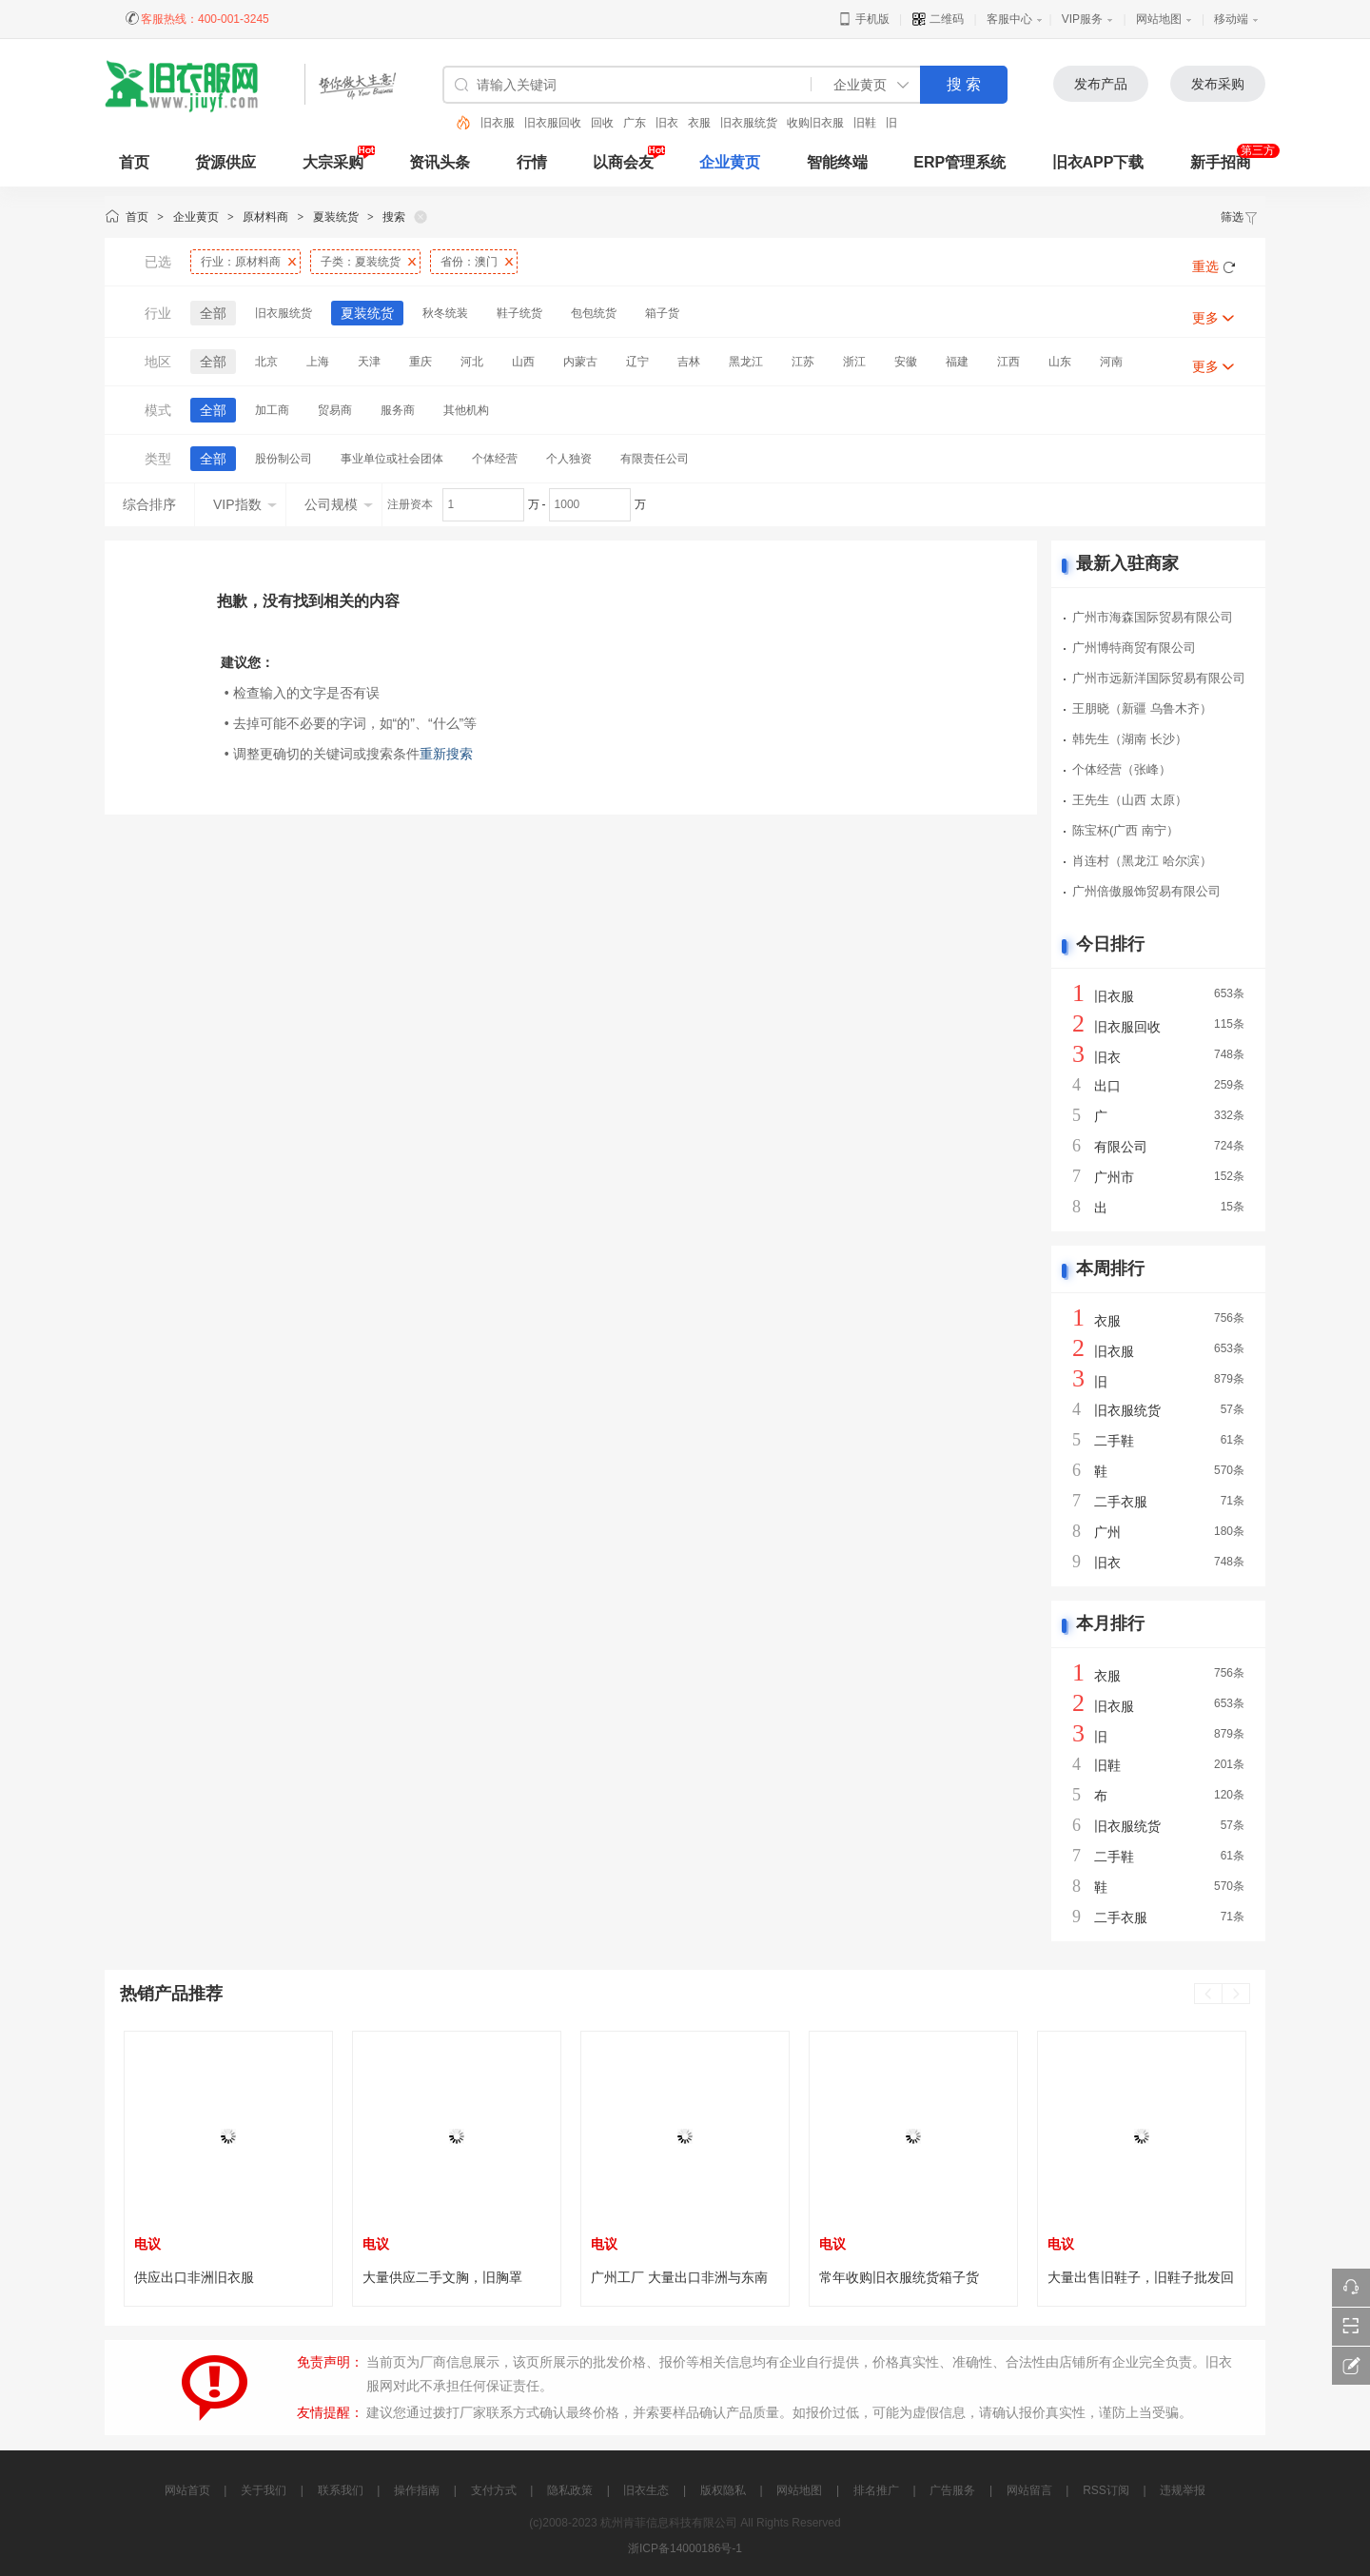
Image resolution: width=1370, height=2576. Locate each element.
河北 (471, 361)
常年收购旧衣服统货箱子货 (899, 2277)
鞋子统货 (519, 313)
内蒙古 (580, 361)
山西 (523, 361)
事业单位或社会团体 (392, 458)
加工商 (272, 410)
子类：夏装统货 (361, 261)
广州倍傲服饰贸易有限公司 (1146, 891)
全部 (213, 313)
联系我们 (340, 2490)
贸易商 (335, 410)
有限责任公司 (654, 458)
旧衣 (667, 122)
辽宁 (637, 361)
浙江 (854, 361)
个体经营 (495, 458)
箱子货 (662, 313)
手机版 (863, 19)
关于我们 (263, 2490)
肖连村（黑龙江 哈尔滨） (1142, 861)
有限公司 (1120, 1146)
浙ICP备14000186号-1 (685, 2548)
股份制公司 (283, 458)
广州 (1107, 1532)
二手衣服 (1120, 1501)
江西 (1008, 361)
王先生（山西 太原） (1129, 800)
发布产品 (1100, 83)
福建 (957, 361)
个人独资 (569, 458)
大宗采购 (333, 162)
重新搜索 (446, 753)
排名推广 (876, 2490)
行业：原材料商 (241, 261)
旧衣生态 (646, 2490)
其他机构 (466, 410)
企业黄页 (729, 162)
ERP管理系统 (959, 162)
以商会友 (623, 162)
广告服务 (952, 2490)
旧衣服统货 (748, 122)
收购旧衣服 (815, 122)
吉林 (688, 361)
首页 (137, 217)
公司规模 (338, 504)
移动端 (1231, 19)
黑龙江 (746, 361)
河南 (1111, 361)
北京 (266, 361)
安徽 (905, 361)
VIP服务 (1082, 19)
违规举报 (1182, 2490)
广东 (634, 122)
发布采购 (1217, 83)
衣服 (699, 122)
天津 (369, 361)
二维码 (937, 19)
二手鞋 (1114, 1440)
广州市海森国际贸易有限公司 (1152, 617)
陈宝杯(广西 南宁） (1125, 830)
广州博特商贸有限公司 (1134, 647)
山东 (1059, 361)
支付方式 (494, 2490)
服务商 (398, 410)
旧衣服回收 (552, 122)
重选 (1205, 266)
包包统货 (593, 313)
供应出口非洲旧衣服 (194, 2277)
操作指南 (417, 2490)
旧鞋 (864, 122)
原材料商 (265, 217)
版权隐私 (723, 2490)
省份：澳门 (469, 261)
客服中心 (1009, 19)
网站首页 (187, 2490)
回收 (602, 122)
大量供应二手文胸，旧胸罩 (442, 2277)
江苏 (803, 361)
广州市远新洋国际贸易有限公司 (1158, 678)
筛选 (1240, 217)
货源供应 (225, 162)
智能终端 (837, 162)
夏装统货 (336, 217)
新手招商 (1220, 162)
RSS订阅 (1106, 2490)
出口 (1107, 1085)
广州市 (1114, 1177)
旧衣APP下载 (1098, 162)
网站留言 (1029, 2490)
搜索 (393, 217)
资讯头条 (439, 162)
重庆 (420, 361)
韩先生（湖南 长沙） (1129, 739)
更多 (1205, 317)
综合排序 (149, 504)
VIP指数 (245, 504)
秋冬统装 (445, 313)
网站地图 (1159, 19)
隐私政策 (570, 2490)
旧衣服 (497, 122)
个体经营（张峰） (1121, 769)
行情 (532, 162)
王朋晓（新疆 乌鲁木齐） (1142, 708)
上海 (317, 361)
